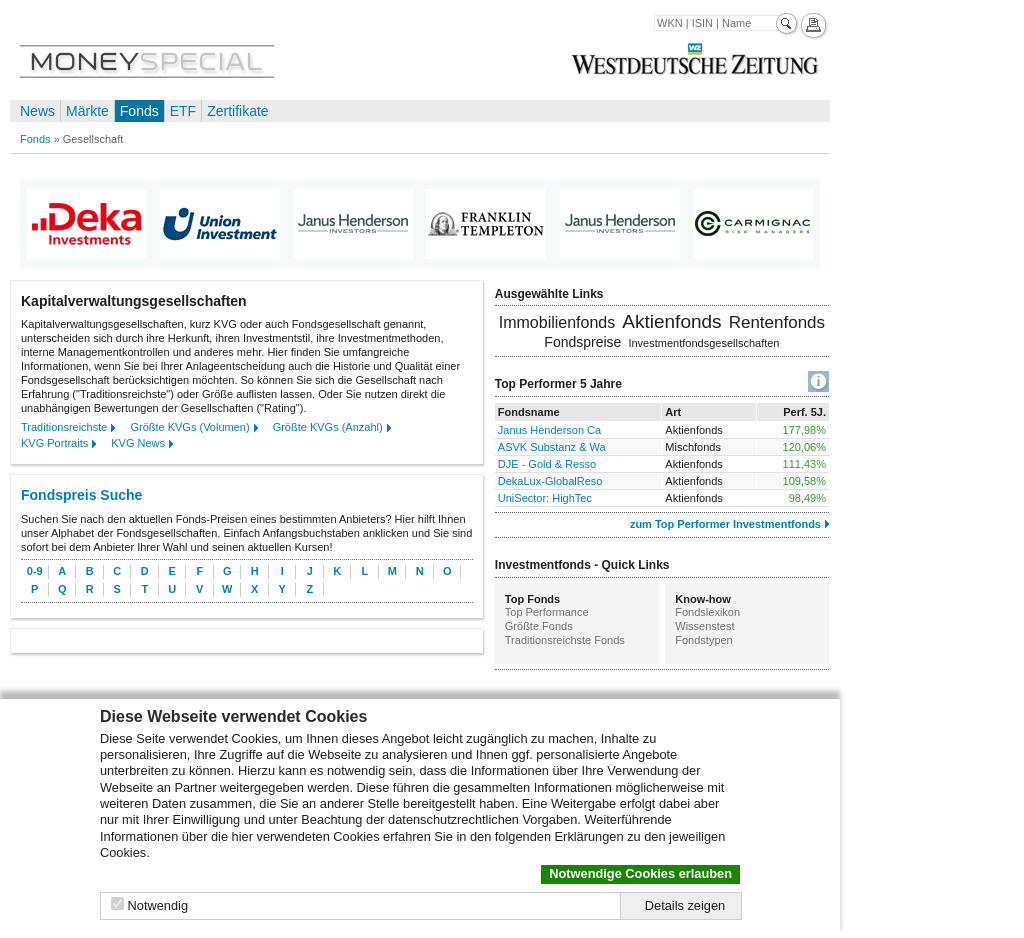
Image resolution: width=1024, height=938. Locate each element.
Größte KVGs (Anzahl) (328, 427)
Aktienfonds (671, 321)
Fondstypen (703, 640)
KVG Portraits (54, 443)
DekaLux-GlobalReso (550, 481)
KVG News (138, 443)
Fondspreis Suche (81, 495)
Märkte (87, 111)
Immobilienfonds (557, 322)
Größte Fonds (539, 626)
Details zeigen (685, 905)
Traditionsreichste (64, 427)
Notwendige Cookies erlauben (640, 873)
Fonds (139, 111)
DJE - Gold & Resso (547, 464)
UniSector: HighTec (545, 498)
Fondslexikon (707, 612)
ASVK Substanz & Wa (552, 447)
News (37, 111)
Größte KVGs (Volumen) (189, 427)
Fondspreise (582, 342)
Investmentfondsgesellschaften (703, 343)
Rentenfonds (777, 322)
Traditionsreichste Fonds (565, 640)
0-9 (35, 571)
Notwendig (158, 905)
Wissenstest (704, 626)
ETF (183, 111)
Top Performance (547, 612)
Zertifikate (237, 111)
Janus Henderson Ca (549, 430)
